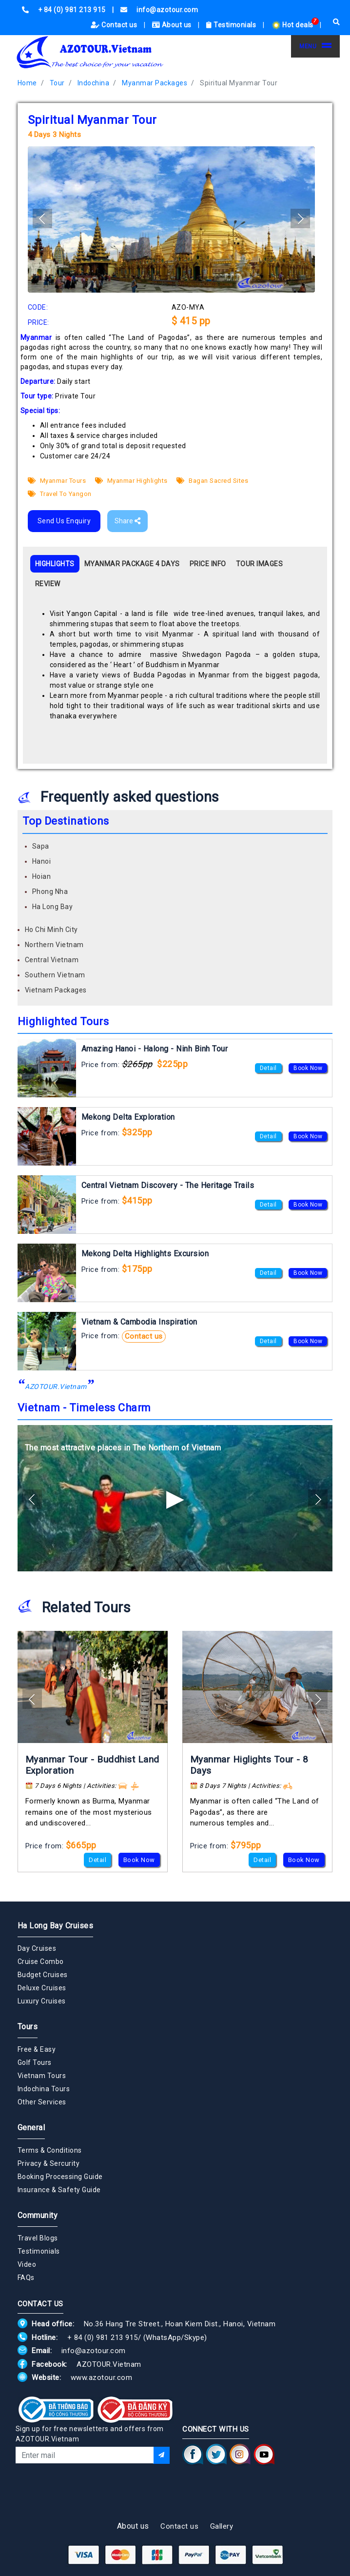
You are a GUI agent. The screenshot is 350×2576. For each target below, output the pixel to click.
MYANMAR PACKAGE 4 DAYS (132, 564)
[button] (300, 218)
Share (127, 521)
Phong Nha (50, 891)
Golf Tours (35, 2062)
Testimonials (232, 25)
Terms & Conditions (50, 2150)
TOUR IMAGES (259, 564)
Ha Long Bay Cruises (56, 1925)
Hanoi (41, 861)
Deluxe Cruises (42, 1988)
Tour (57, 83)
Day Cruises (37, 1948)
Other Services (42, 2102)
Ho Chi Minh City (51, 929)
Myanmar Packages (154, 83)
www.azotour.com (102, 2377)
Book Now (307, 1068)
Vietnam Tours (42, 2076)
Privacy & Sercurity (49, 2163)
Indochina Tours (44, 2089)
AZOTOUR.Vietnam (56, 1386)
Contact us (115, 25)
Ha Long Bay (52, 907)
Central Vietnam (52, 960)
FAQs (26, 2277)
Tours (28, 2026)
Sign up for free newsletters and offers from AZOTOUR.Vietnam (90, 2434)
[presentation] (90, 2490)
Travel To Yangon (60, 493)
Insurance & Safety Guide (59, 2190)
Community (38, 2215)
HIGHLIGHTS (55, 564)
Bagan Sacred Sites (212, 480)
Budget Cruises (43, 1975)
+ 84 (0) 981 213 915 (102, 2337)
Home (27, 83)
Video (27, 2264)
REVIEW (47, 584)
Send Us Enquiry (64, 521)
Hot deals (293, 25)
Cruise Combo (41, 1961)
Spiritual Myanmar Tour (238, 83)
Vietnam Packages (56, 990)
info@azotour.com (93, 2350)
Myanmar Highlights (131, 480)
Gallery (221, 2526)
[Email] (85, 2455)
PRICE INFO (208, 564)
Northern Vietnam (54, 945)
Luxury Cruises (42, 2001)
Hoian (41, 876)
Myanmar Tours (57, 480)
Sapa (40, 846)
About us (173, 25)
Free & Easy (37, 2049)
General (31, 2127)
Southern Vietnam (55, 975)
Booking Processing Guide (60, 2176)
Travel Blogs (38, 2238)
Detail (268, 1068)
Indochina (94, 83)
